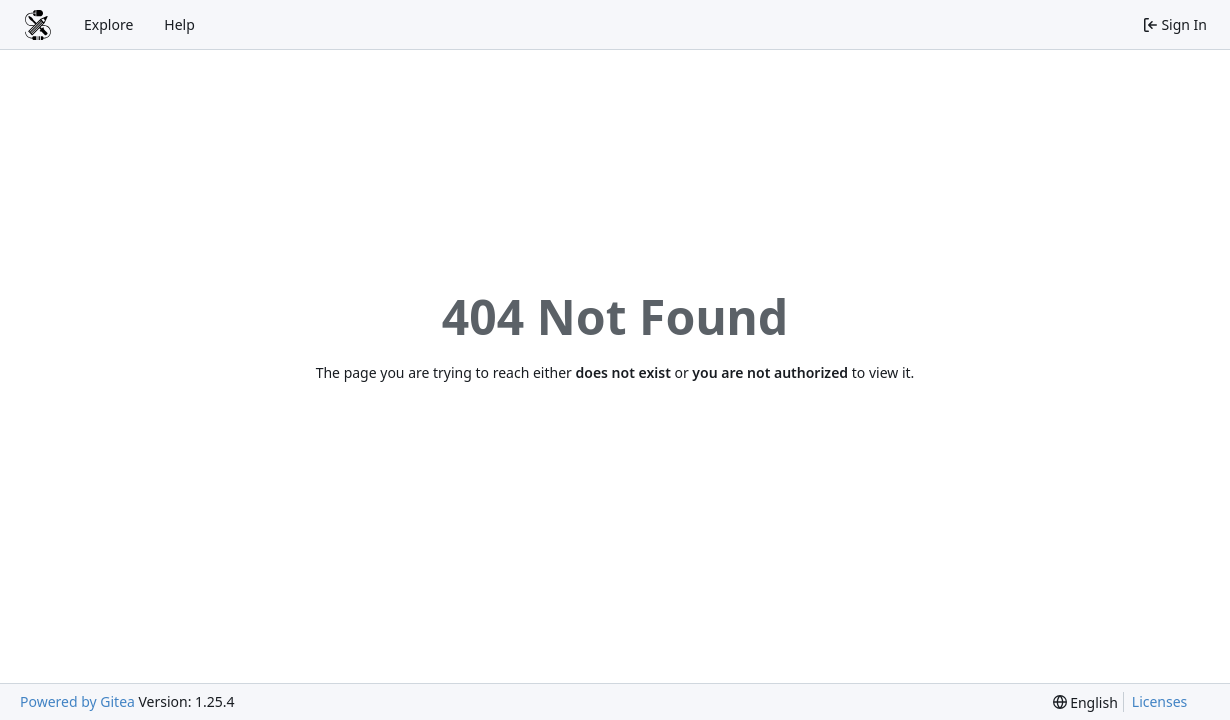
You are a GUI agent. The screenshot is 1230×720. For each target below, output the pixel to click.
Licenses (1160, 701)
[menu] (1085, 702)
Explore (108, 24)
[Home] (38, 25)
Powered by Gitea (77, 701)
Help (179, 24)
